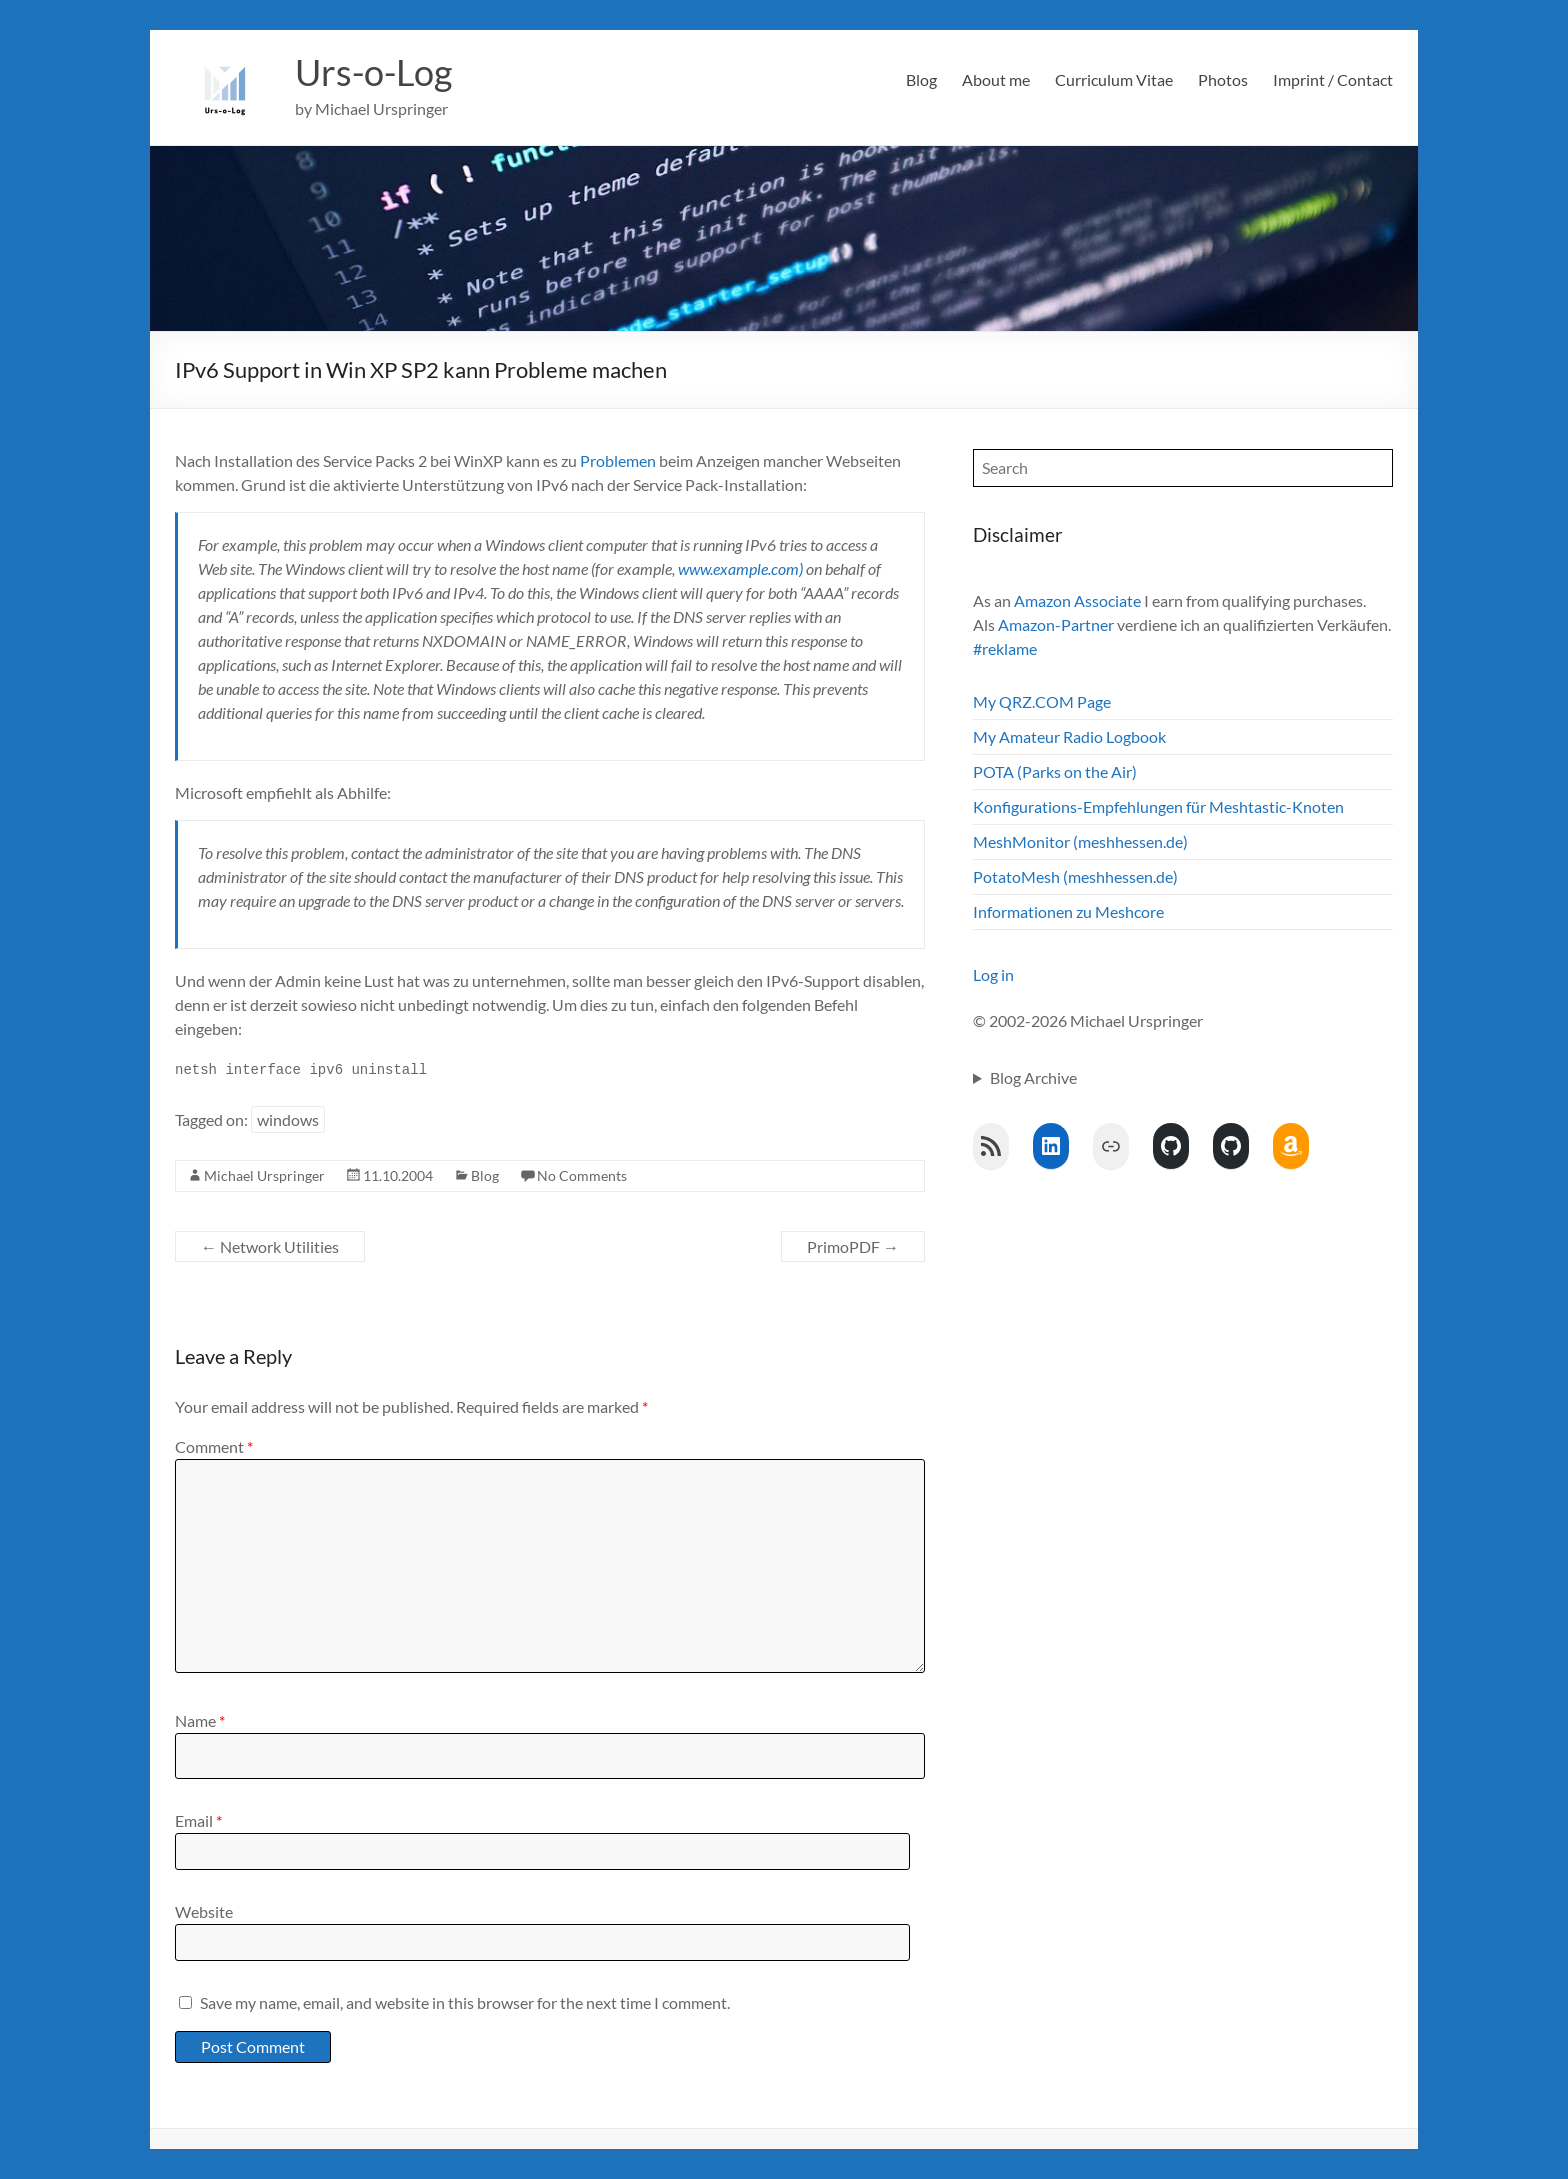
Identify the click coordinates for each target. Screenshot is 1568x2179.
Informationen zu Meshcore (1068, 911)
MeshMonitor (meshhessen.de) (1080, 841)
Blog (921, 79)
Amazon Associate (1077, 600)
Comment (214, 1446)
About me (996, 79)
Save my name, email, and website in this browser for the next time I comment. (465, 2002)
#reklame (1005, 648)
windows (288, 1119)
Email (198, 1820)
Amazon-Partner (1056, 624)
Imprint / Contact (1333, 79)
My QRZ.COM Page (1042, 701)
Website (204, 1911)
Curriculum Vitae (1114, 79)
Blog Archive (1033, 1077)
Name (200, 1720)
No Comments (582, 1175)
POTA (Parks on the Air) (1055, 771)
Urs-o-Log (373, 73)
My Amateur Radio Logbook (1069, 736)
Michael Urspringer (264, 1175)
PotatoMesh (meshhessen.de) (1075, 876)
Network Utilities (270, 1246)
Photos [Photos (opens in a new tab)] (1223, 79)
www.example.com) (740, 568)
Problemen (618, 460)
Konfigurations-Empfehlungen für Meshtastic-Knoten (1158, 806)
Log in (993, 974)
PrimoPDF (853, 1246)
